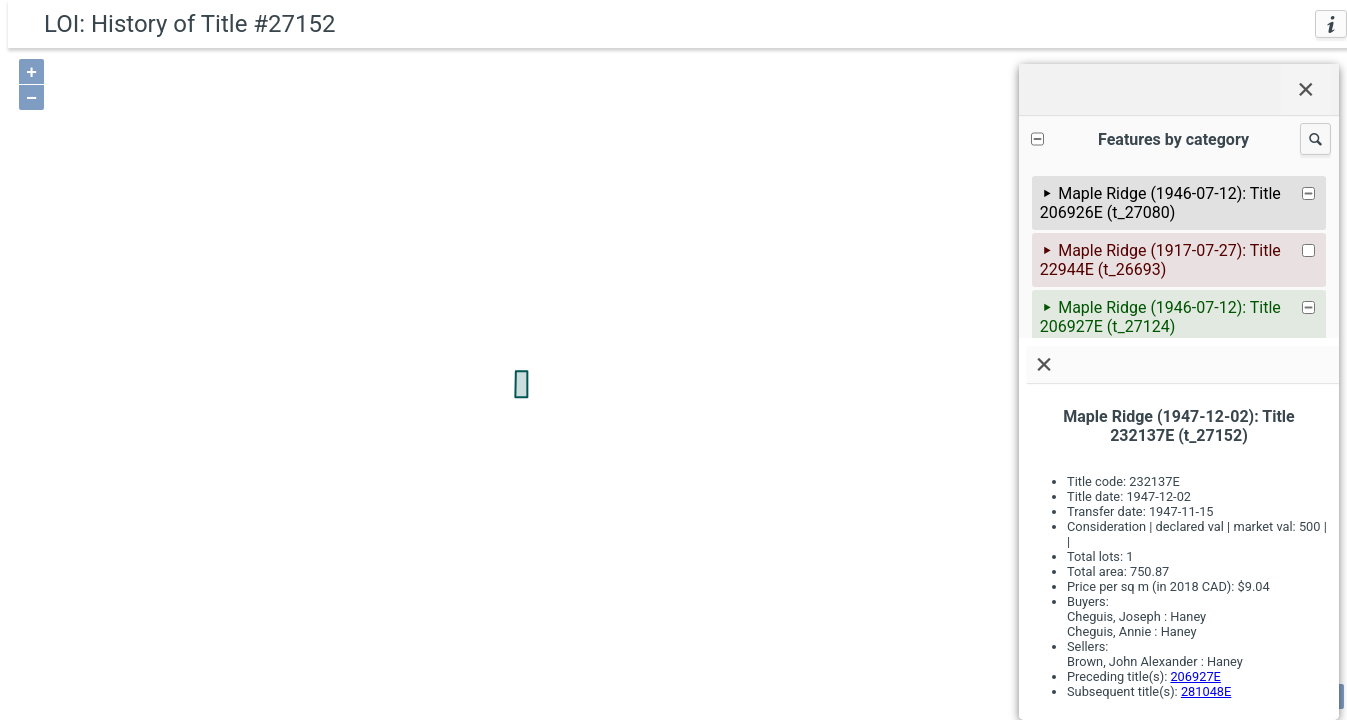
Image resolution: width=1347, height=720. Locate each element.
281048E (1206, 691)
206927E (1195, 676)
